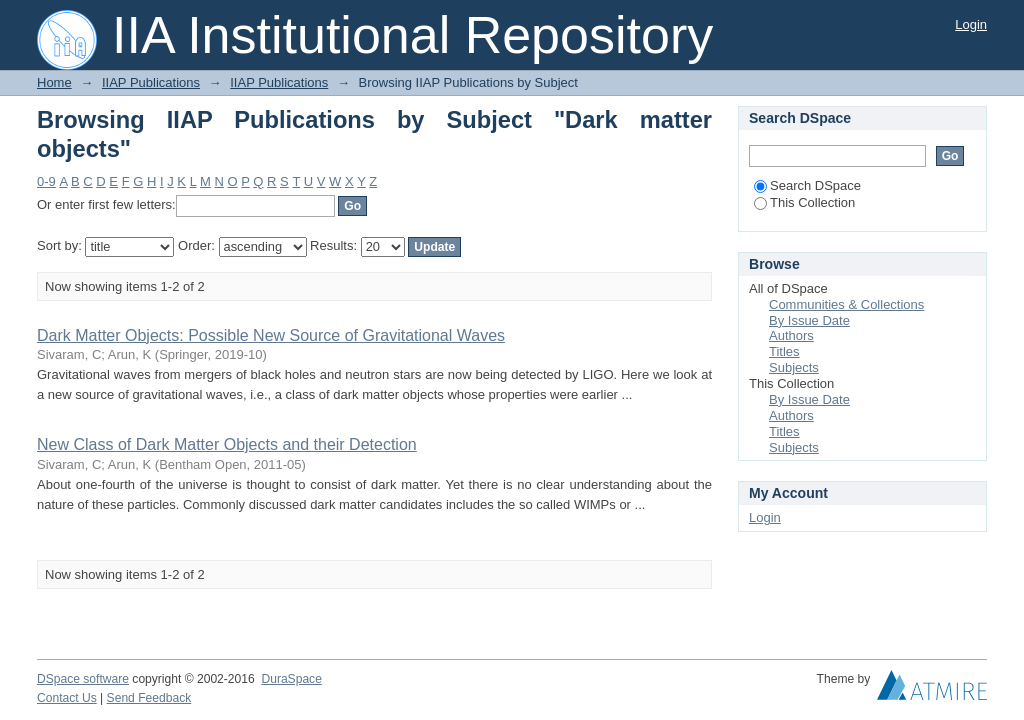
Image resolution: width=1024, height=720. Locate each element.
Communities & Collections (846, 304)
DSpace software (83, 679)
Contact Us (67, 698)
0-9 (46, 181)
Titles (784, 351)
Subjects (794, 367)
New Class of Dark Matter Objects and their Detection (227, 444)
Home (54, 82)
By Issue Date (809, 320)
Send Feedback (149, 698)
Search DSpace (807, 185)
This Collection (804, 202)
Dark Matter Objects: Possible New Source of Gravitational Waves (271, 335)
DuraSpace (291, 679)
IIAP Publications (151, 82)
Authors (791, 335)
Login (971, 24)
